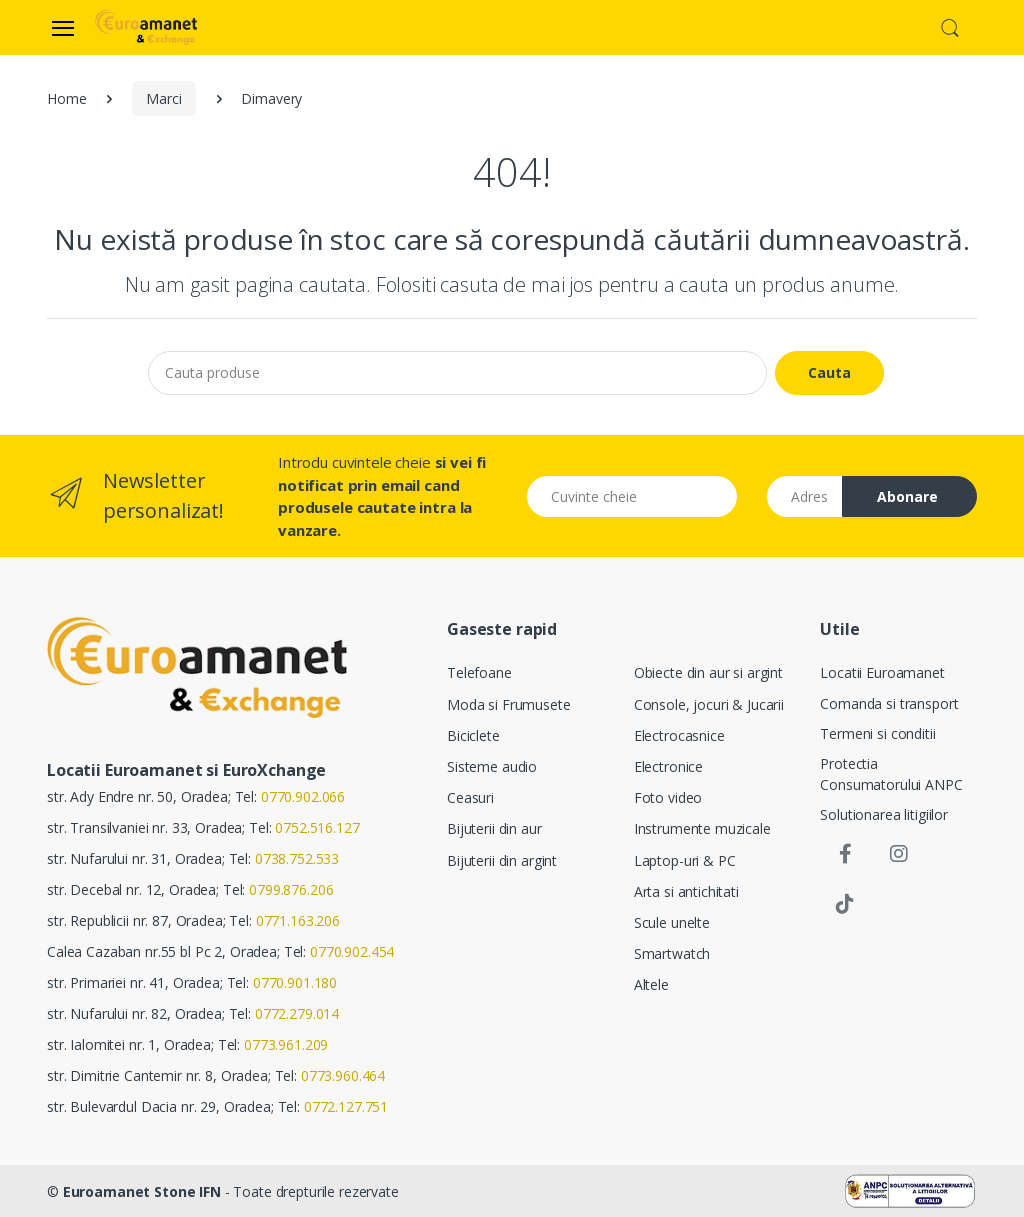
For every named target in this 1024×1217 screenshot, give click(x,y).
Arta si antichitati (686, 891)
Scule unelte (672, 922)
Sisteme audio (492, 766)
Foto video (668, 797)
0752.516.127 (317, 827)
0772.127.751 (346, 1106)
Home (66, 98)
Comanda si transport (889, 703)
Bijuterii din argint (502, 860)
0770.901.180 (295, 982)
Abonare (907, 496)
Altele (651, 984)
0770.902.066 (303, 796)
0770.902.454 (352, 951)
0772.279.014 (297, 1013)
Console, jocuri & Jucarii (709, 704)
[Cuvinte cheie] (632, 496)
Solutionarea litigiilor (884, 814)
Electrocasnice (679, 735)
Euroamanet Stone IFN (142, 1191)
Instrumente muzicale (702, 828)
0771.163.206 (298, 920)
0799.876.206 (291, 889)
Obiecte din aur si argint (708, 672)
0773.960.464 (343, 1075)
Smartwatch (672, 953)
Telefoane (479, 672)
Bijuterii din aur (494, 828)
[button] (950, 26)
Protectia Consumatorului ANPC (891, 774)
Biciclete (473, 735)
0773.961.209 (286, 1044)
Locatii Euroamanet (882, 672)
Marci (163, 98)
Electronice (668, 766)
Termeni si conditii (877, 733)
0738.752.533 (297, 858)
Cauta (829, 372)
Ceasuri (470, 797)
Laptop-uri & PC (685, 860)
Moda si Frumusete (509, 704)
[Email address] (805, 496)
